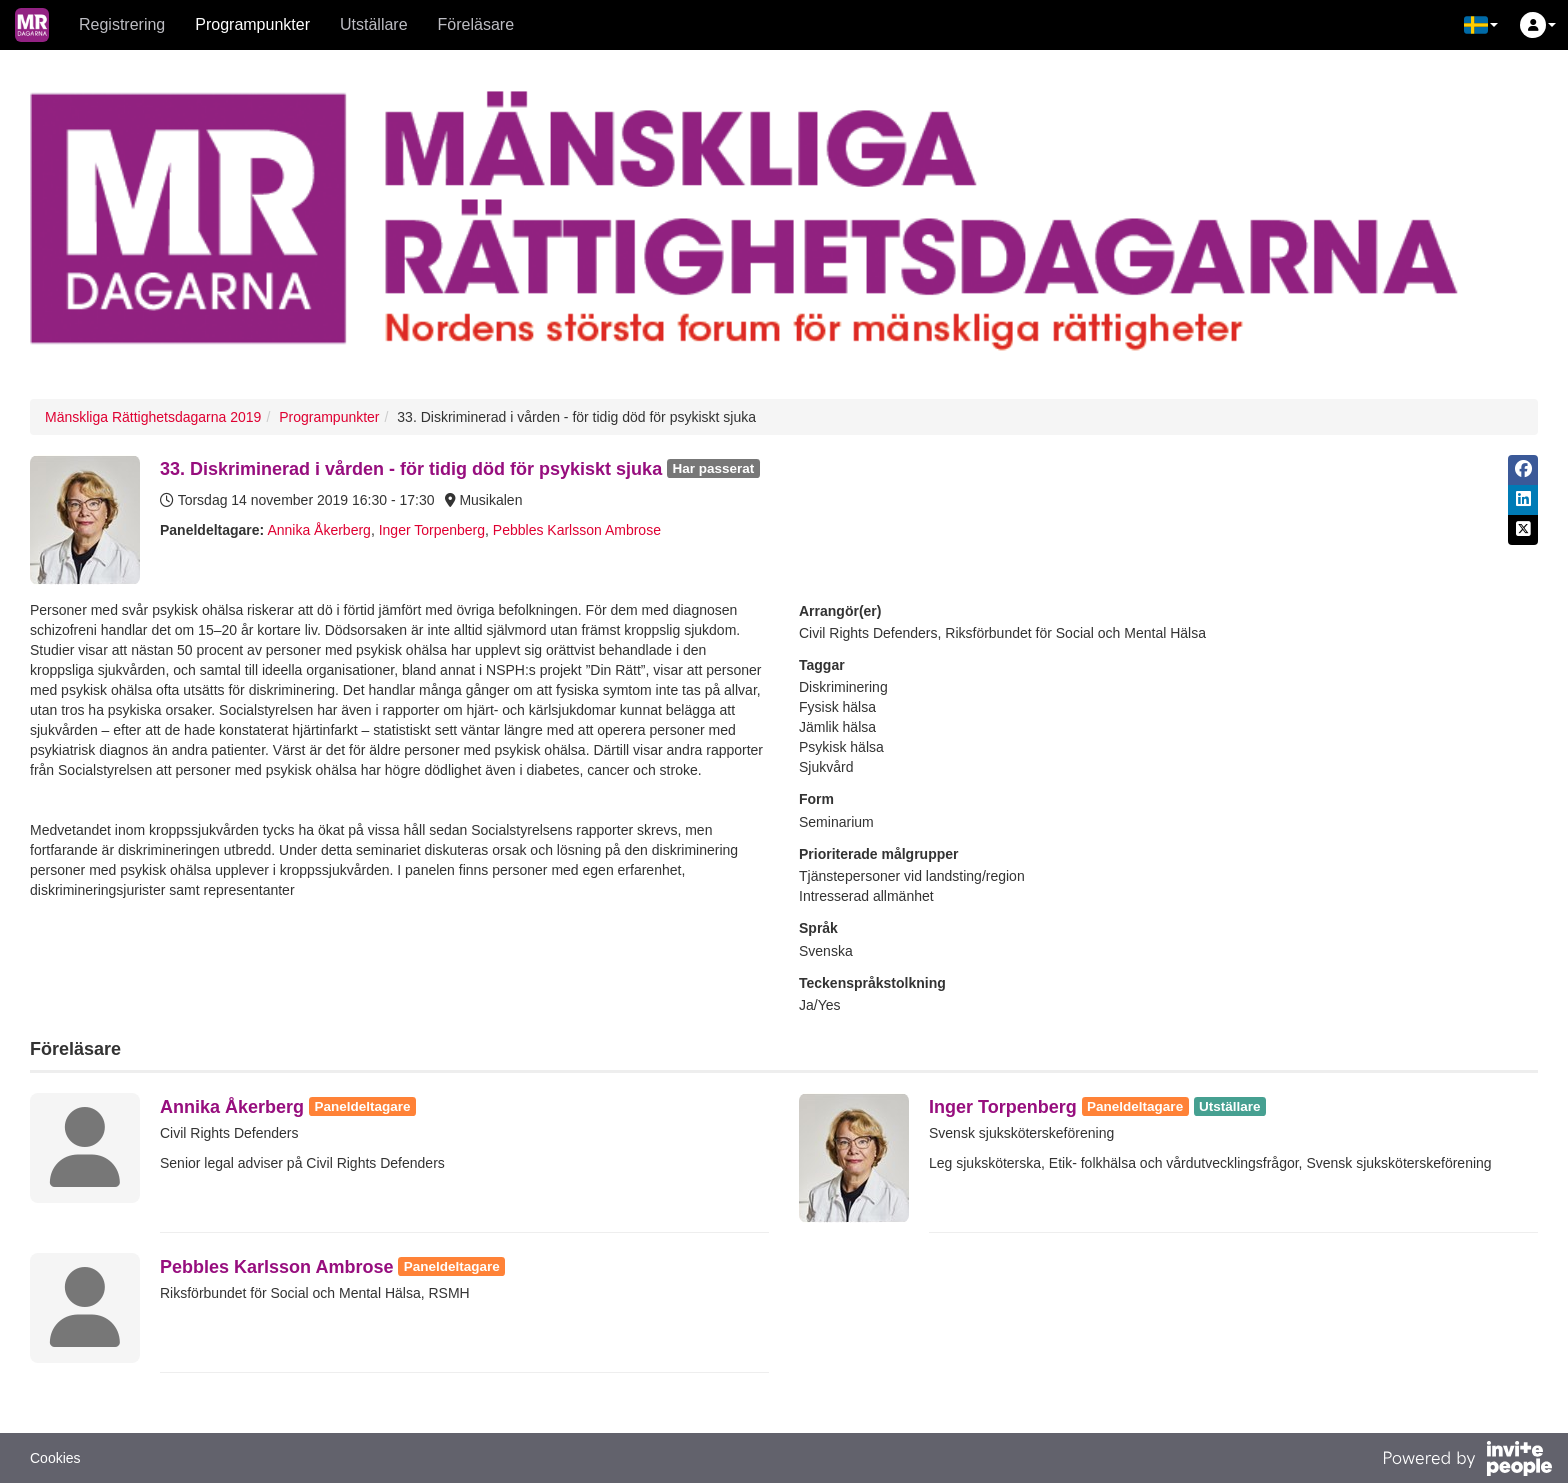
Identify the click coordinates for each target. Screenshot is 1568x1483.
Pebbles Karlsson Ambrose (577, 530)
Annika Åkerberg (319, 530)
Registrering (122, 24)
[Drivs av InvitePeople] (1467, 1461)
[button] (1481, 25)
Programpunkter (252, 24)
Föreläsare (476, 24)
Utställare (374, 24)
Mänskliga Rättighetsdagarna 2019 (153, 417)
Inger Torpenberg (432, 530)
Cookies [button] (55, 1458)
